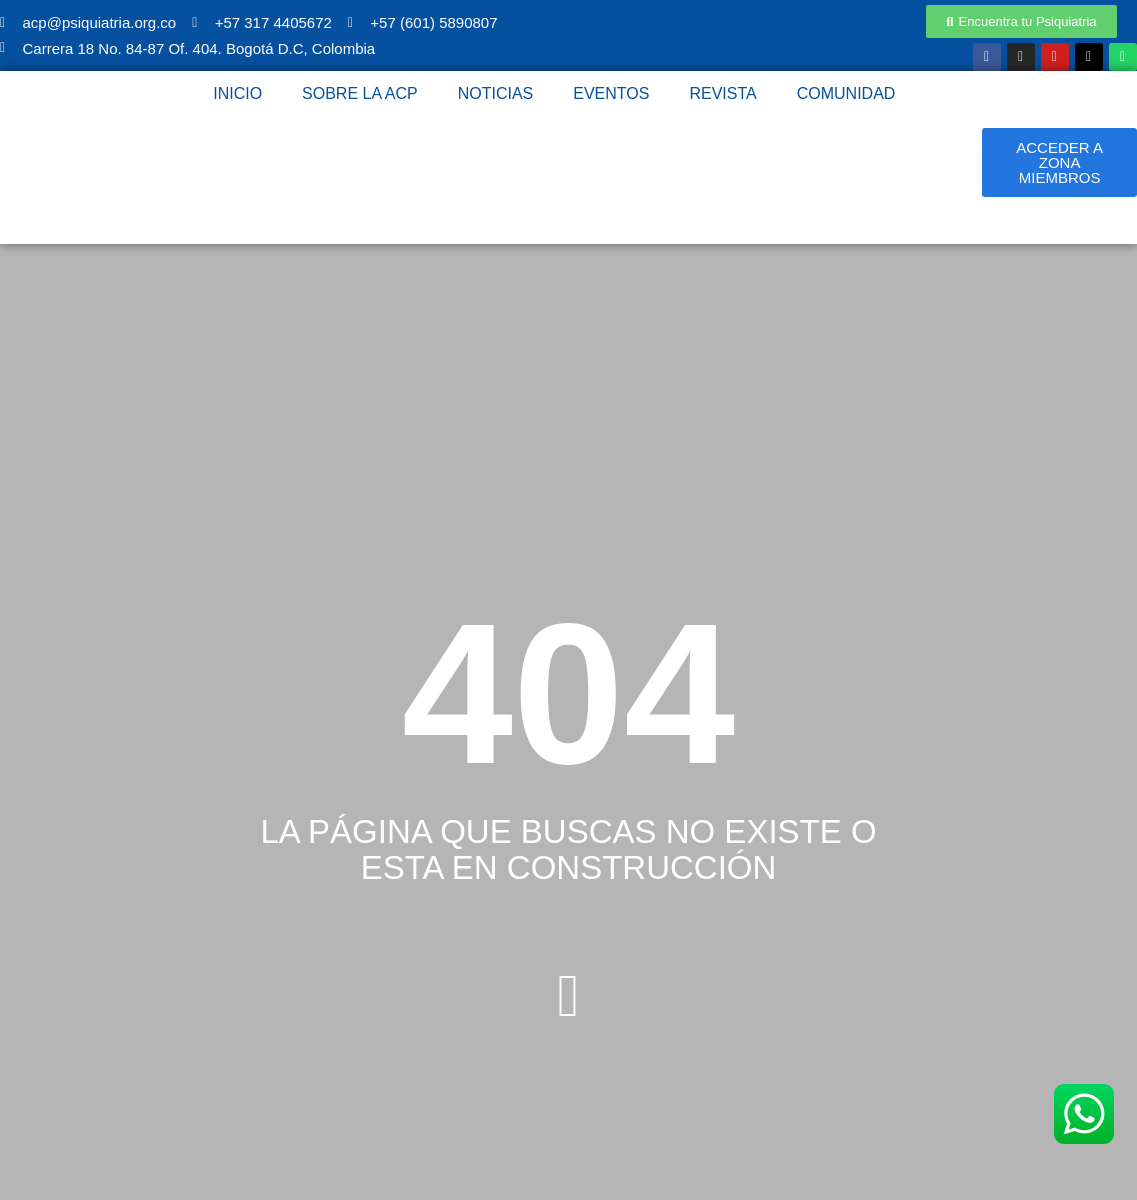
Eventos (611, 93)
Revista (722, 93)
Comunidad (846, 93)
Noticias (496, 93)
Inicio (237, 93)
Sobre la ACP (360, 93)
